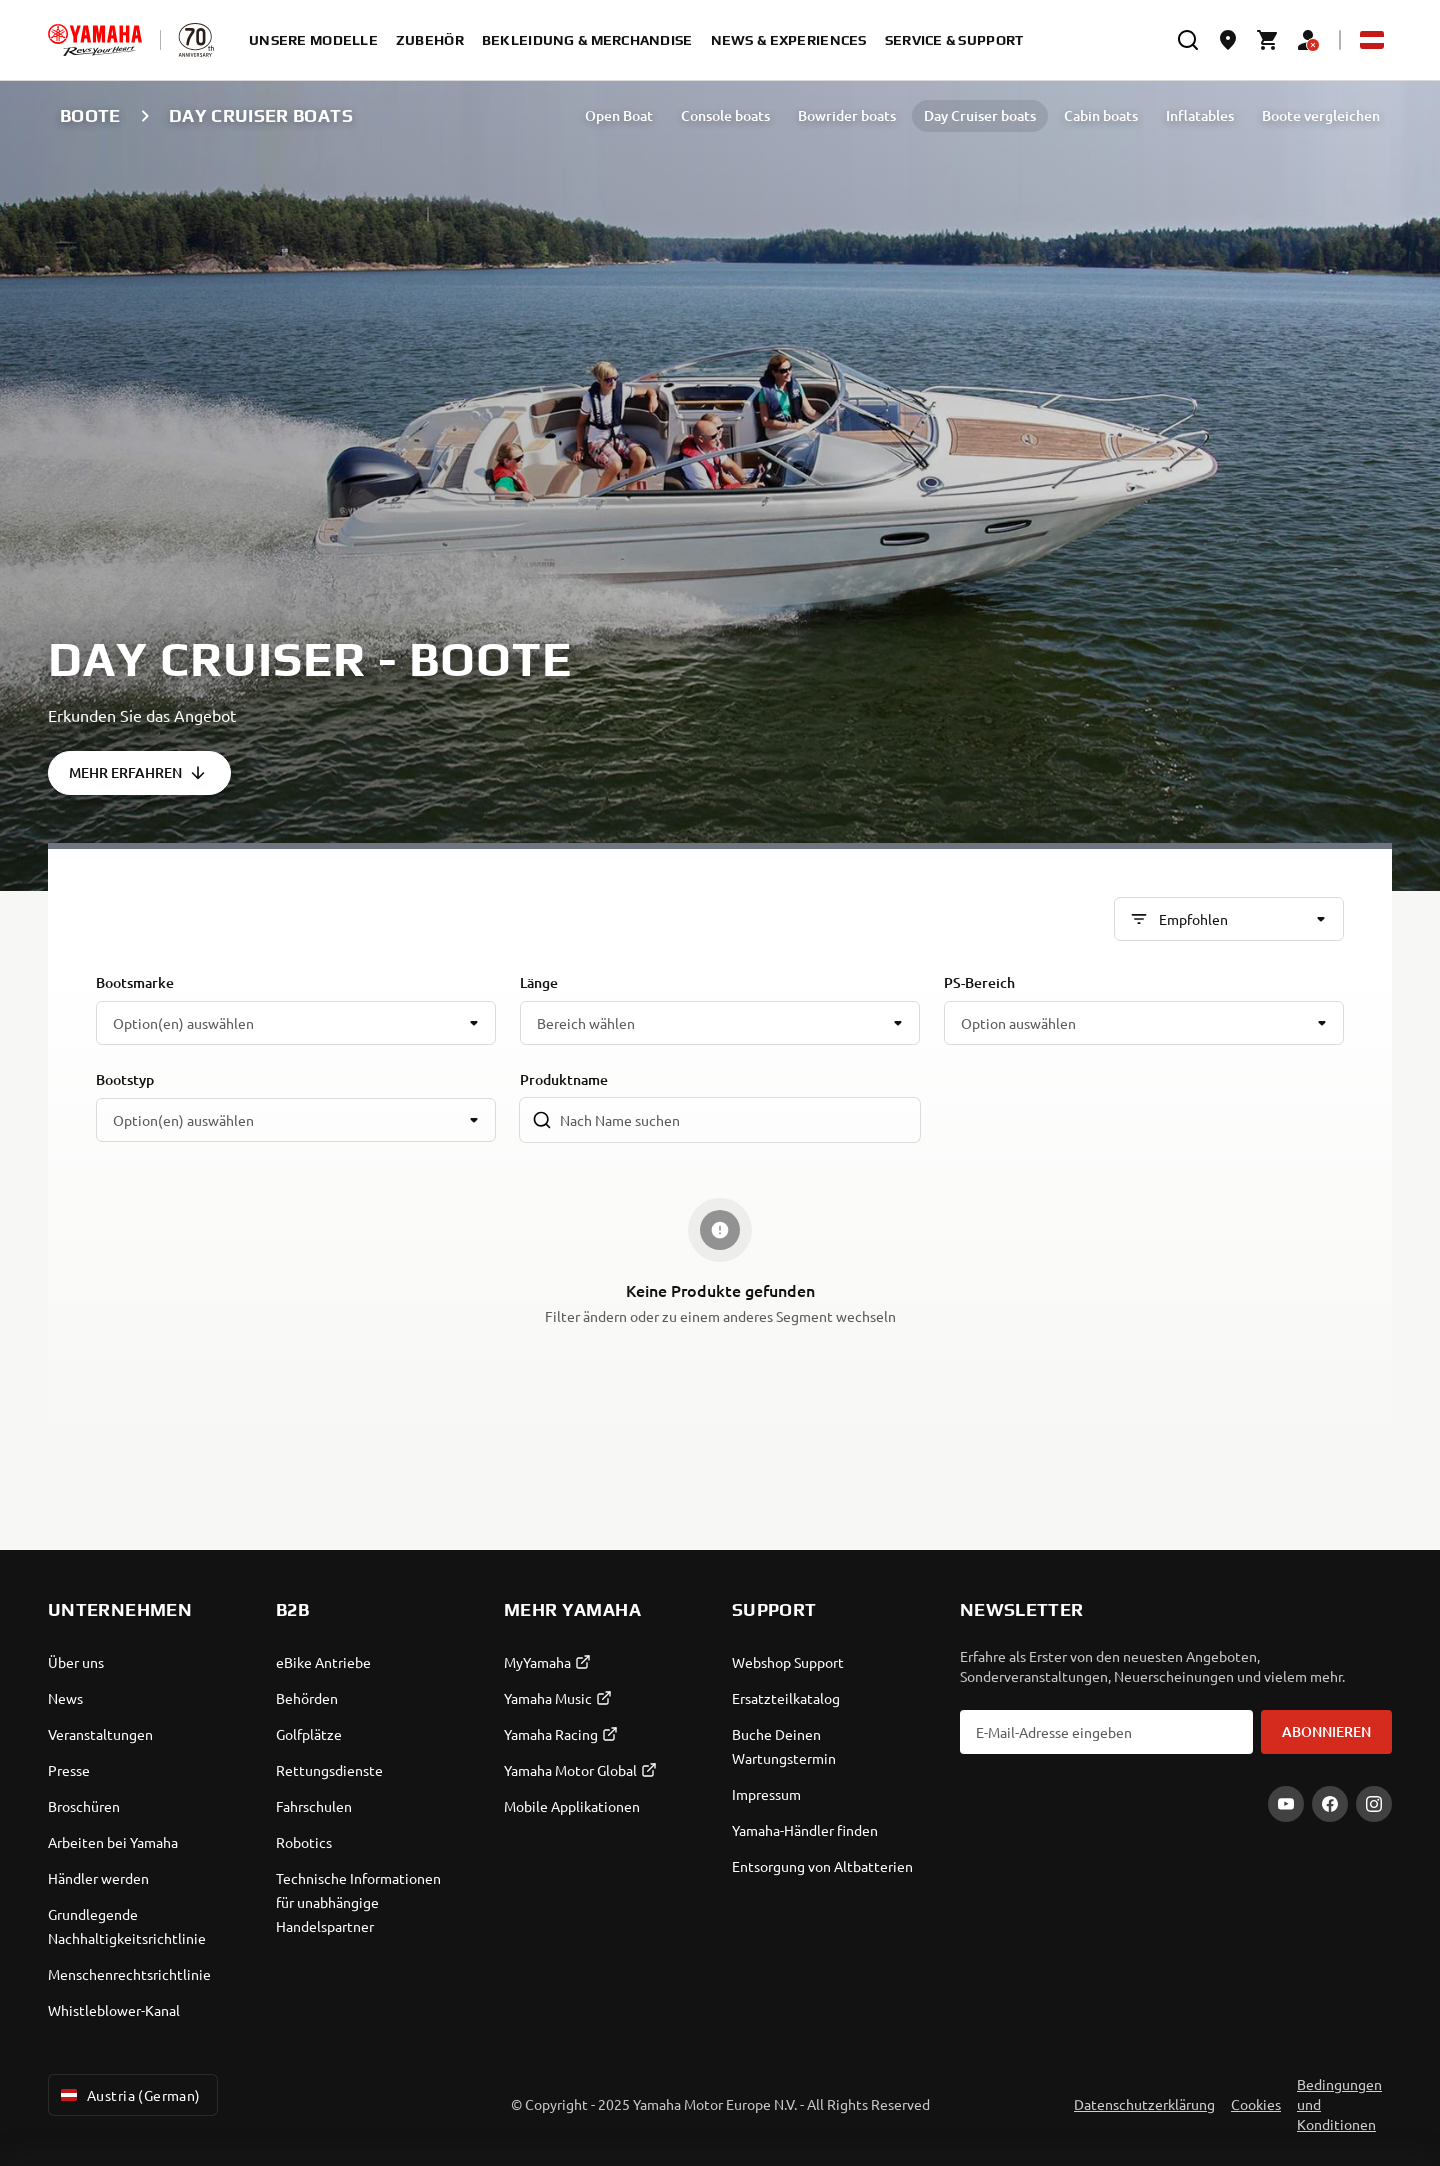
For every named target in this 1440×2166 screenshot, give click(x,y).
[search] (1188, 40)
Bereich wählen (586, 1023)
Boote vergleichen (1321, 115)
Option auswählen (1018, 1023)
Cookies (1256, 2104)
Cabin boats (1101, 115)
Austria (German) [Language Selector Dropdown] (129, 2095)
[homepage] (95, 40)
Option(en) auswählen (183, 1023)
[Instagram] (1374, 1804)
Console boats (725, 115)
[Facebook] (1330, 1804)
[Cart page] (1268, 40)
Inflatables (1200, 115)
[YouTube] (1286, 1804)
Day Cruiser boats (980, 115)
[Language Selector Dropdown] (1372, 40)
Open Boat (619, 115)
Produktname (564, 1079)
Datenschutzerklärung (1144, 2104)
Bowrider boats (847, 115)
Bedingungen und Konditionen (1339, 2104)
